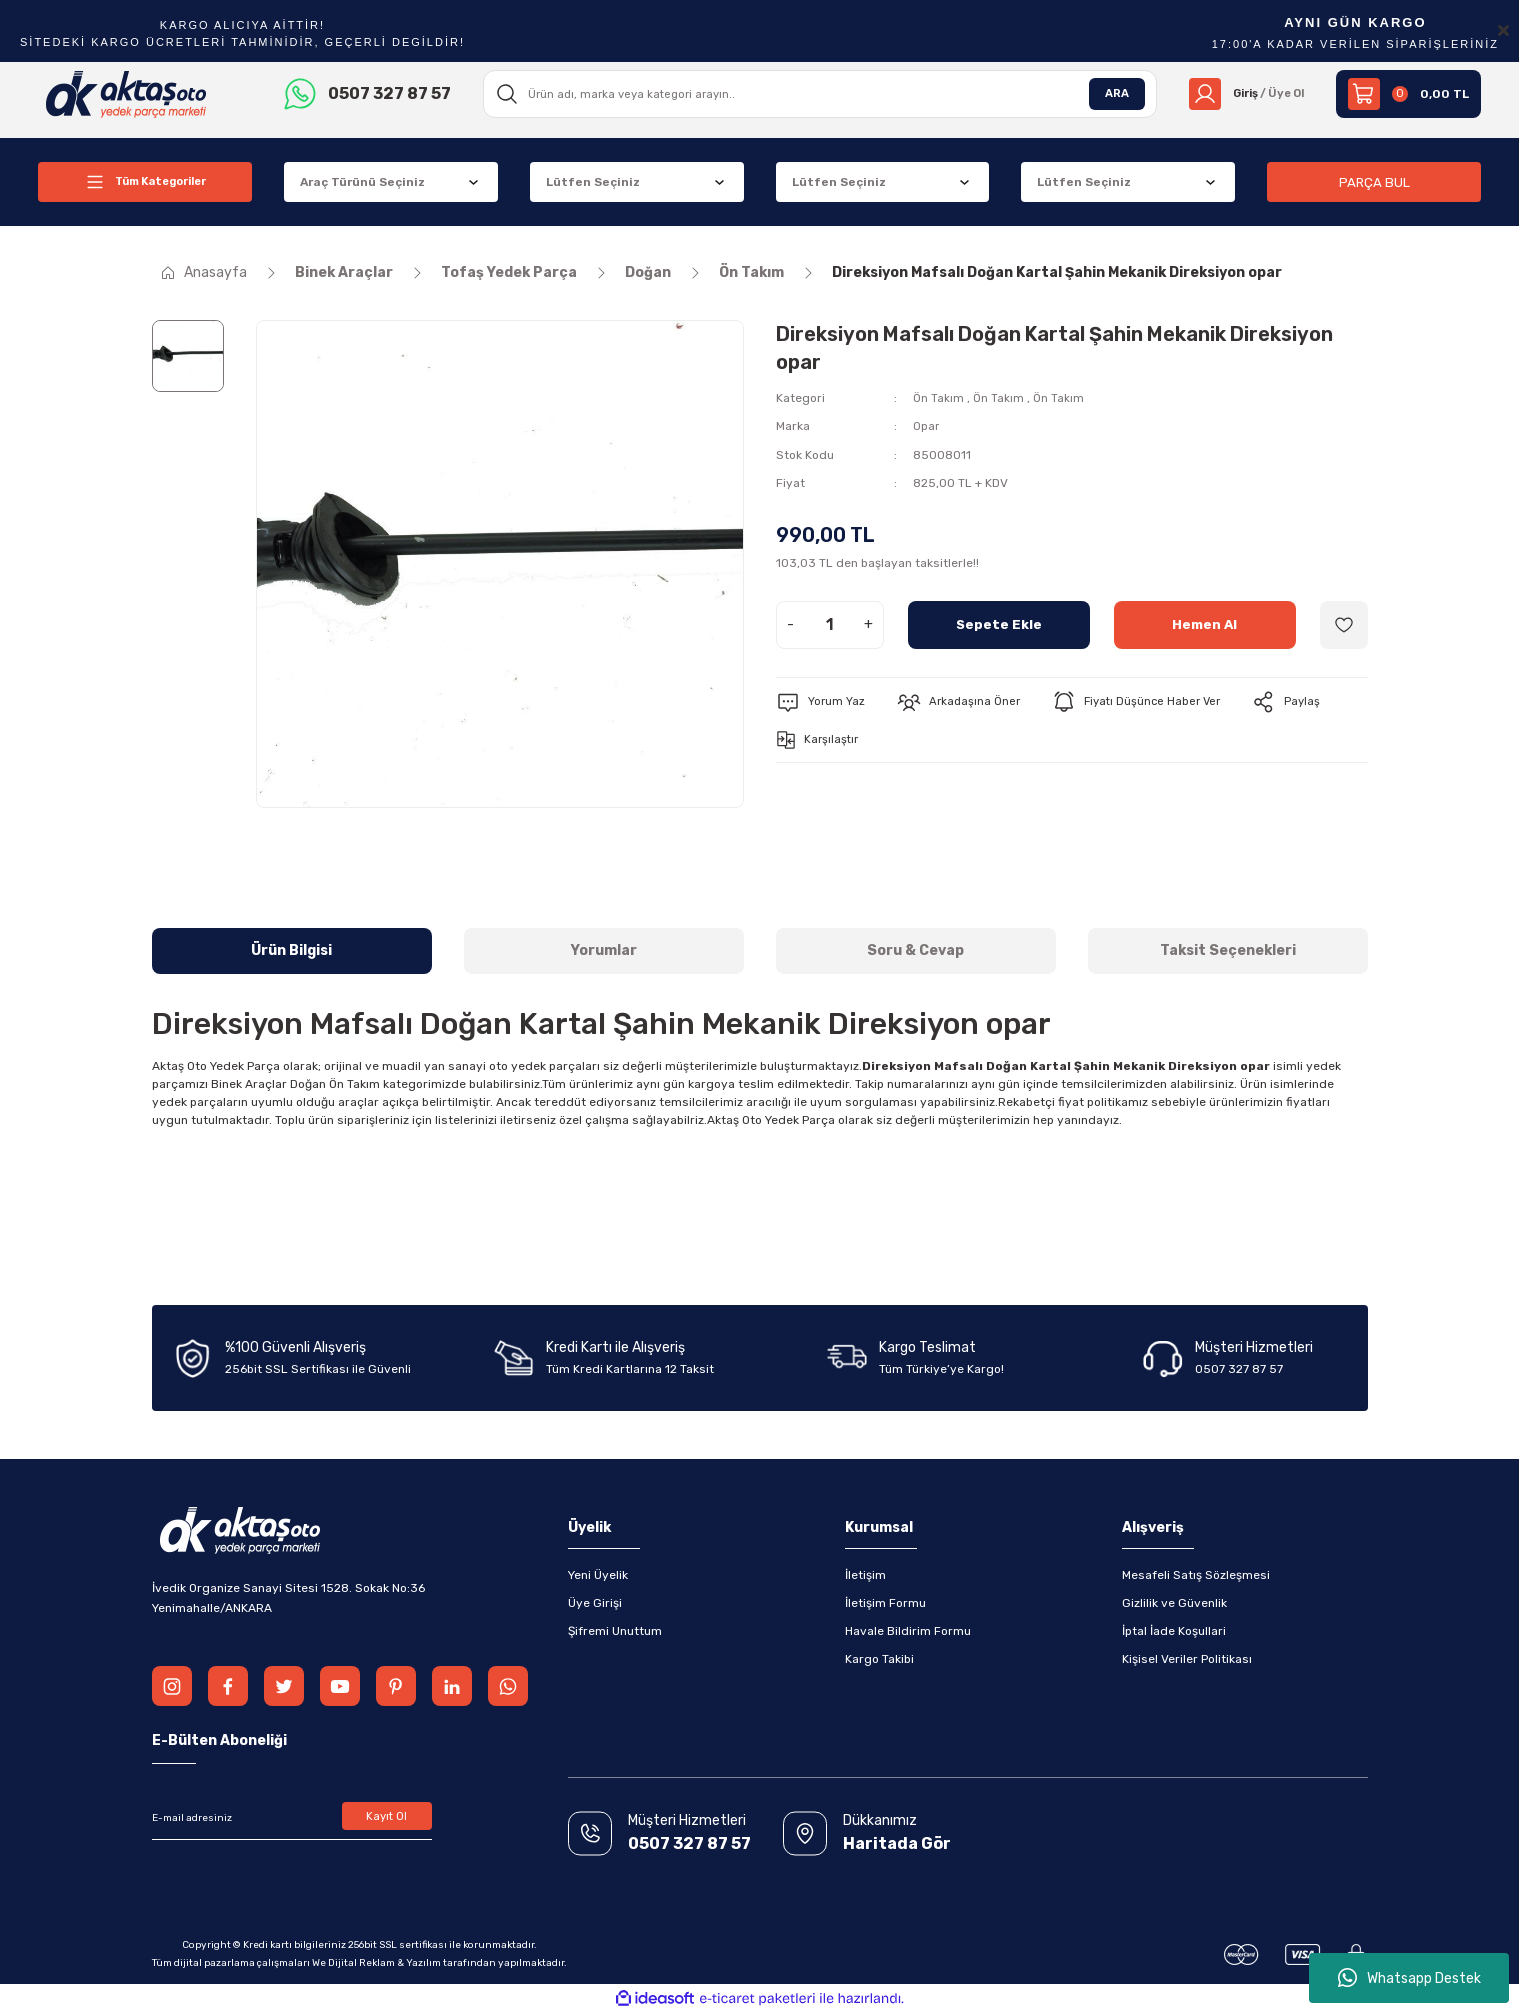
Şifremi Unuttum (615, 1631)
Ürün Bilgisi (291, 950)
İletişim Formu (885, 1603)
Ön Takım (938, 398)
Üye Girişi (595, 1603)
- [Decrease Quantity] (790, 623)
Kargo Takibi (879, 1659)
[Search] (815, 94)
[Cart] (1408, 94)
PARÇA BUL (1374, 181)
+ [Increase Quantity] (868, 623)
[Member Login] (1241, 94)
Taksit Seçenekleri (1228, 950)
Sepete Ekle (998, 623)
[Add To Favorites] (1344, 624)
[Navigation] (145, 182)
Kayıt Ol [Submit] (386, 1818)
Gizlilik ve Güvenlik (1174, 1603)
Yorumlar (604, 950)
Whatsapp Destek (1409, 1978)
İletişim (865, 1575)
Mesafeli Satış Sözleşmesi (1196, 1575)
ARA (1107, 94)
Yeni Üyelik (598, 1575)
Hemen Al (1204, 623)
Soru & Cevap (915, 950)
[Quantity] (830, 624)
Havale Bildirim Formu (908, 1631)
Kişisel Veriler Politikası (1187, 1659)
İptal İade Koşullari (1174, 1631)
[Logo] (126, 93)
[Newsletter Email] (292, 1818)
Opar (926, 426)
